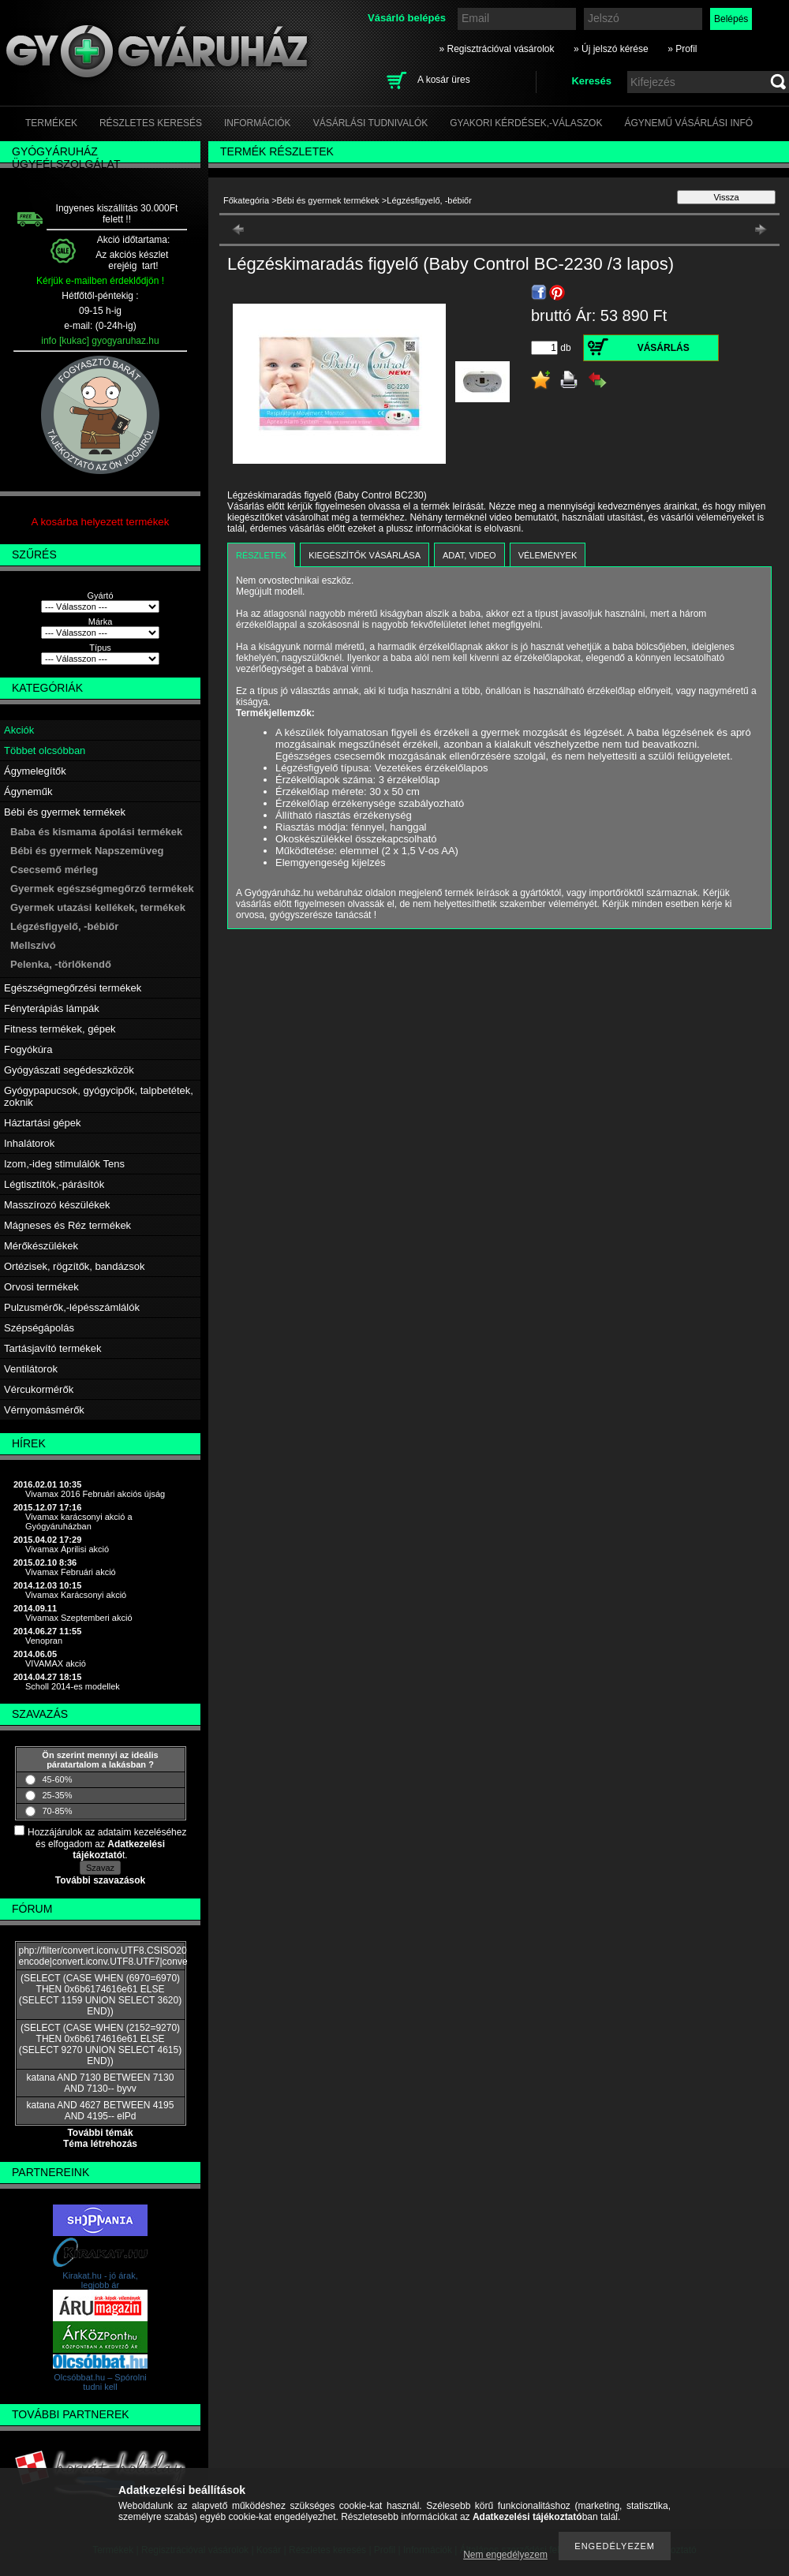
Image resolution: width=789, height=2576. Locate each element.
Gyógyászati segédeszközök (69, 1070)
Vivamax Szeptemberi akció (79, 1617)
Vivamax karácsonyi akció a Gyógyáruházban (79, 1521)
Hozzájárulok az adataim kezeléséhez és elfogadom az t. (107, 1844)
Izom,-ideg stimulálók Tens (64, 1164)
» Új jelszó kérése (611, 48)
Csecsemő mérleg (54, 869)
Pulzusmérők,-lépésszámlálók (72, 1307)
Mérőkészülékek (41, 1246)
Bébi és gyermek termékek (64, 812)
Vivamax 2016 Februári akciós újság (95, 1494)
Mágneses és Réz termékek (67, 1225)
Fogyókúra (28, 1049)
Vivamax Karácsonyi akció (75, 1595)
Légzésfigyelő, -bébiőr (64, 926)
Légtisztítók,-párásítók (54, 1184)
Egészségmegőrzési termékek (72, 988)
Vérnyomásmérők (44, 1410)
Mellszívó (33, 945)
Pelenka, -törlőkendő (60, 964)
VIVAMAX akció (55, 1663)
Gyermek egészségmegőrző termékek (102, 888)
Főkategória (246, 200)
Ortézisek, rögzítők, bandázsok (74, 1266)
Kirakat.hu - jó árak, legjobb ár (99, 2280)
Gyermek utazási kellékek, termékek (97, 907)
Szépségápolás (39, 1328)
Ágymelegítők (35, 771)
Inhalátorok (29, 1143)
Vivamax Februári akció (70, 1572)
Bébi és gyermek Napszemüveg (86, 851)
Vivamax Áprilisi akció (67, 1549)
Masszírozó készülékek (57, 1205)
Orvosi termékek (41, 1287)
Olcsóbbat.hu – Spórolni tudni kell (100, 2382)
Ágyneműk (28, 791)
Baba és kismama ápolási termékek (96, 832)
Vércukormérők (38, 1389)
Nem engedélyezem (505, 2554)
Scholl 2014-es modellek (72, 1686)
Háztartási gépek (42, 1123)
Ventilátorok (31, 1369)
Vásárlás (664, 347)
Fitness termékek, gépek (60, 1029)
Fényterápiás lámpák (51, 1008)
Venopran (43, 1640)
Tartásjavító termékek (53, 1348)
